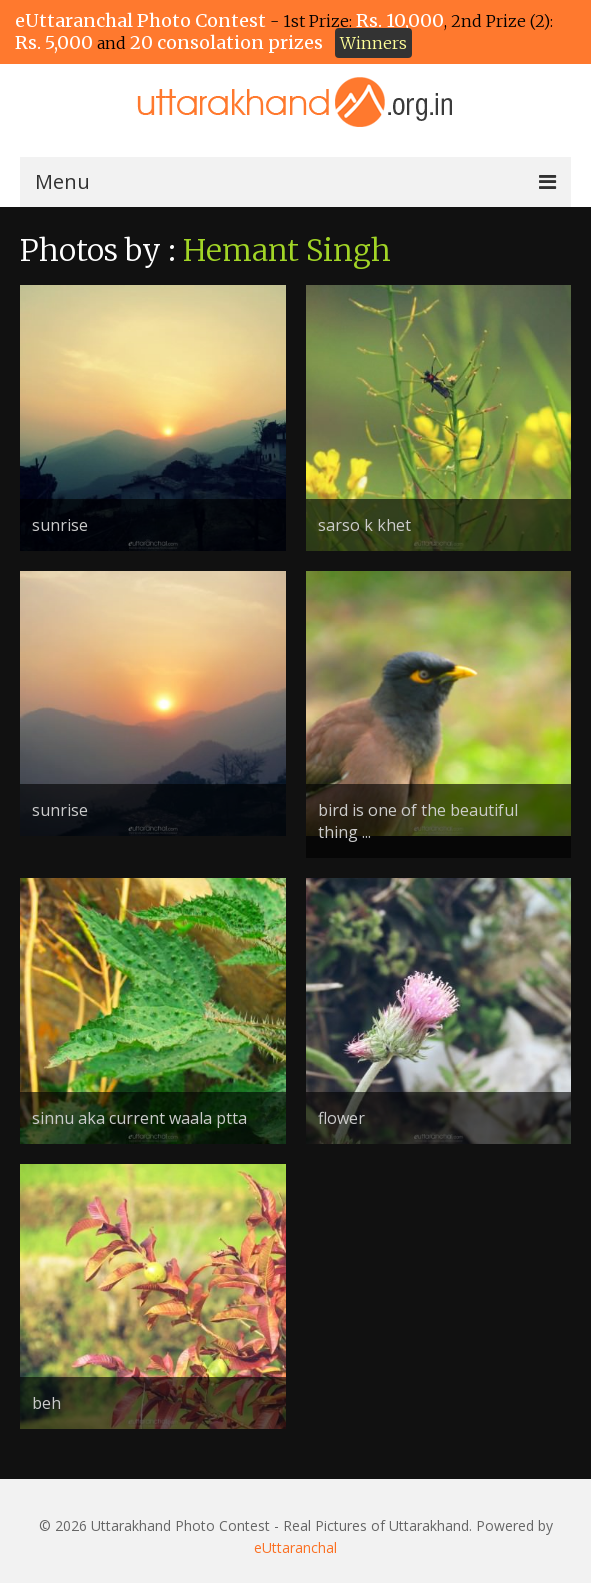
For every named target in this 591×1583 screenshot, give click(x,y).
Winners (373, 43)
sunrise (60, 525)
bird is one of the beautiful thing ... (418, 821)
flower (341, 1118)
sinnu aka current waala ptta (139, 1118)
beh (46, 1403)
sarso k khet (364, 525)
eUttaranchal (295, 1547)
